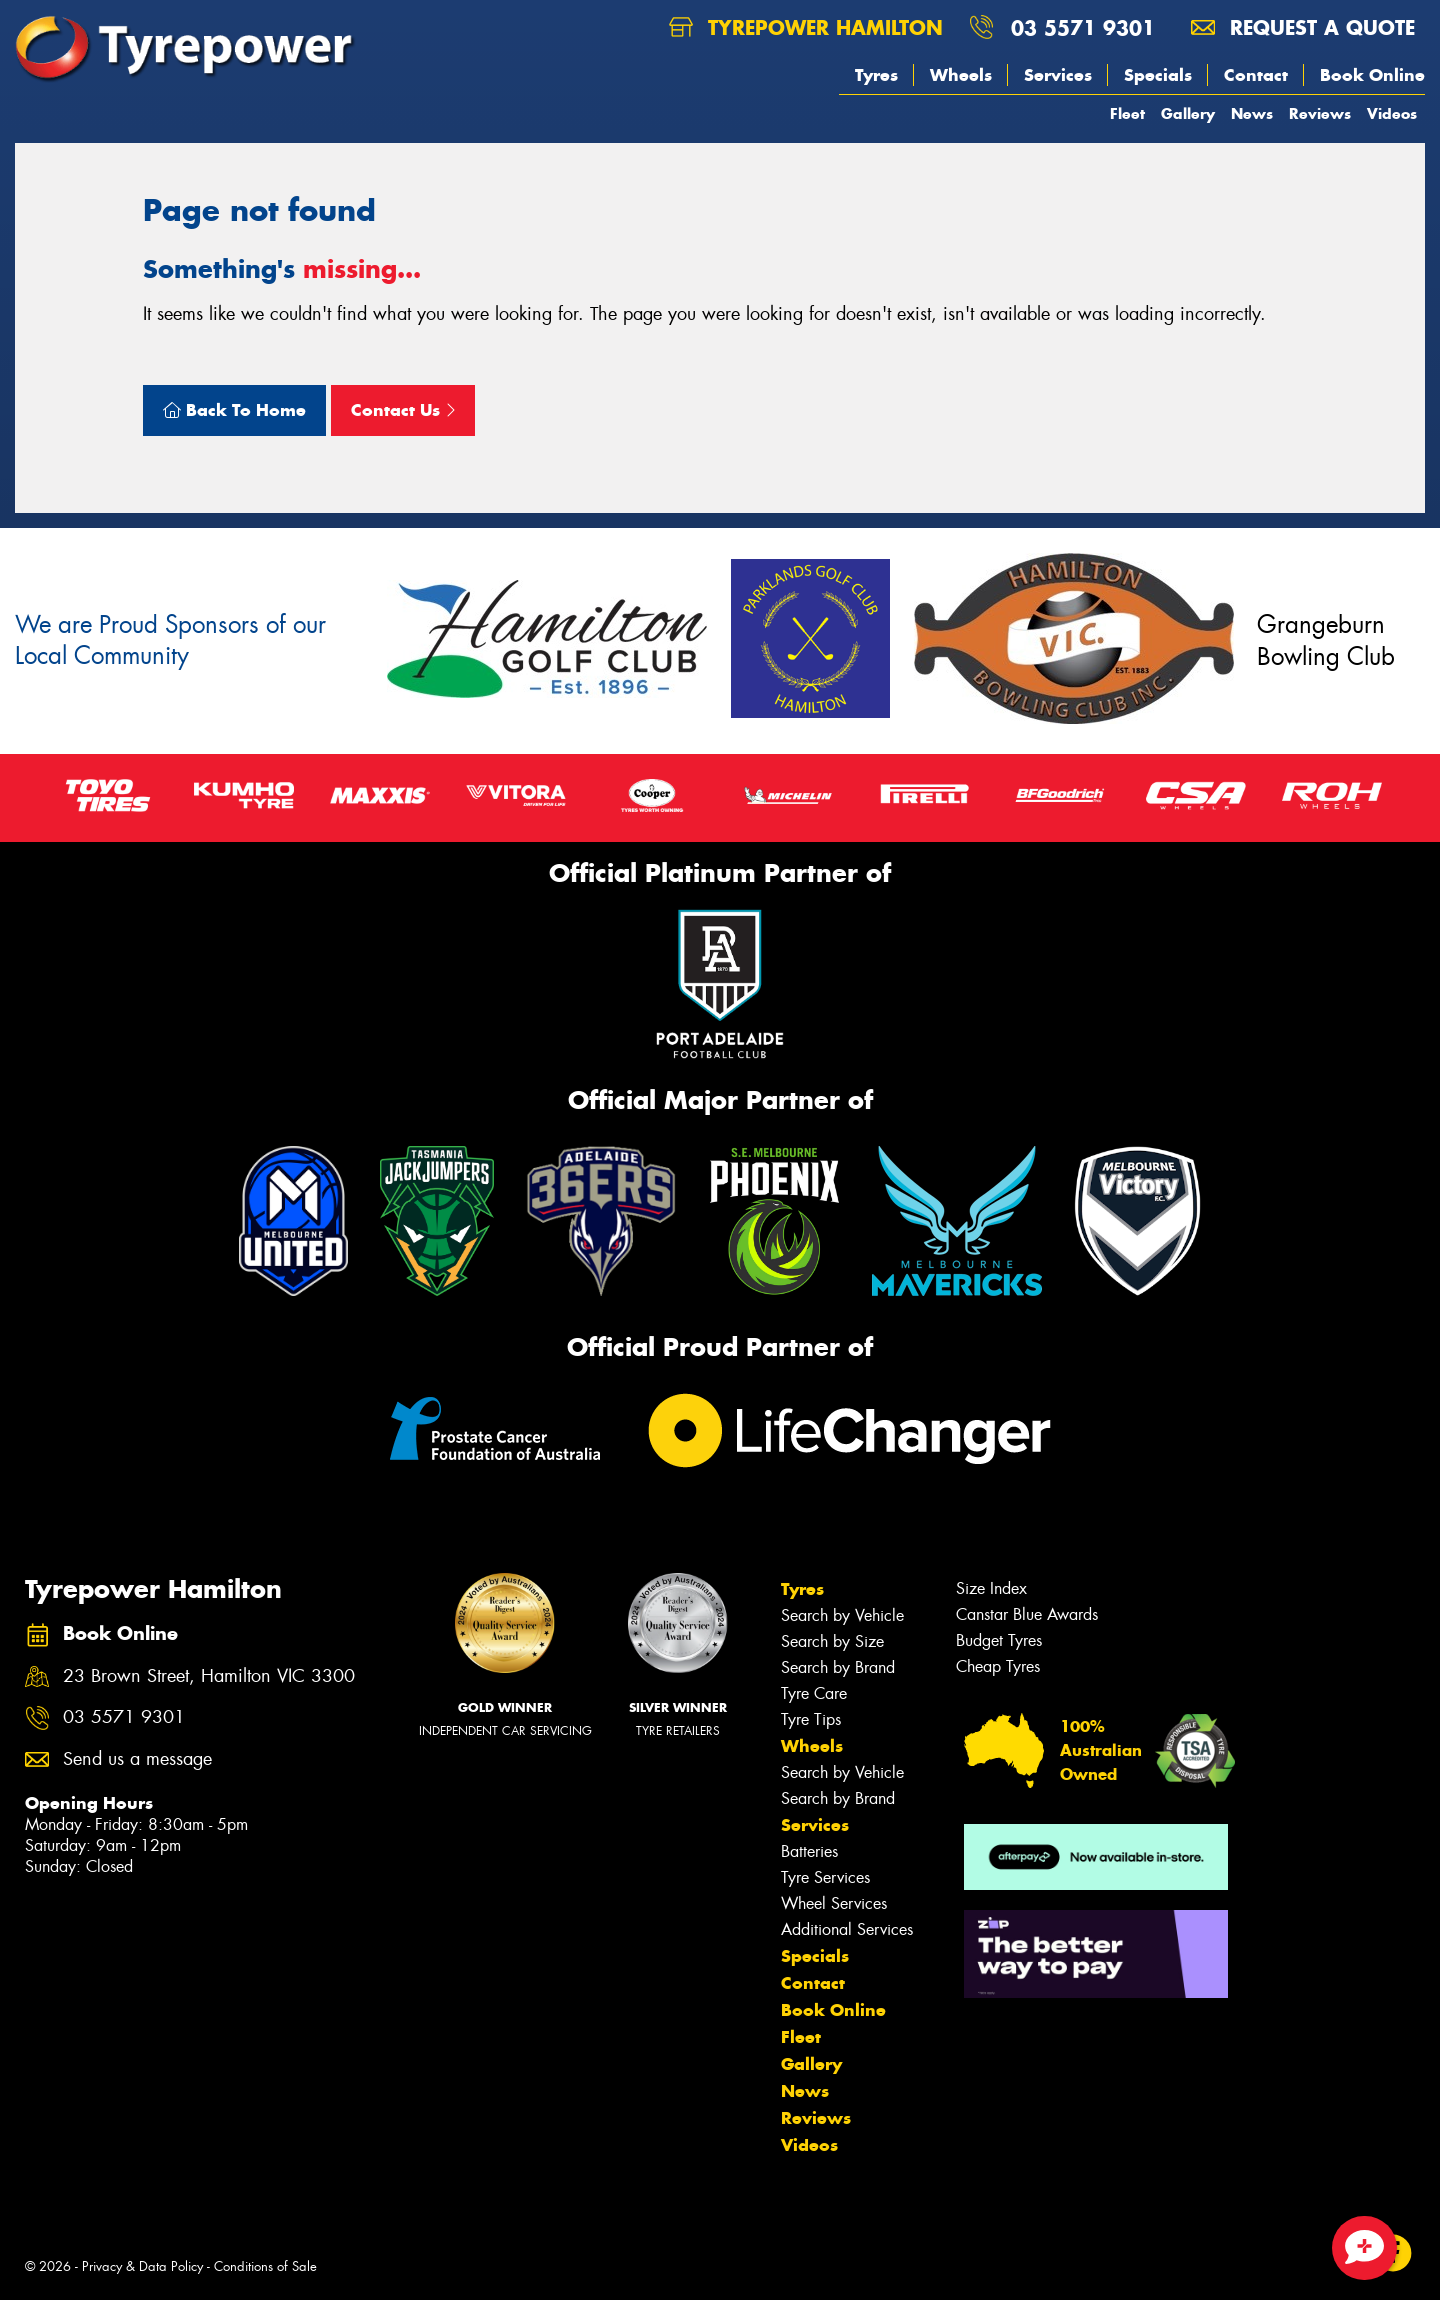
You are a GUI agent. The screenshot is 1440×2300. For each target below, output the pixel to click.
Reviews (1320, 113)
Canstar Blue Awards (1027, 1614)
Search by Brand (838, 1667)
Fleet (1127, 113)
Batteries (809, 1851)
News (1252, 113)
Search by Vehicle (842, 1615)
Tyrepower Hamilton (806, 27)
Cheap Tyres (998, 1666)
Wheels (961, 75)
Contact (1256, 75)
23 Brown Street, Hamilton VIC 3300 (209, 1676)
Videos (1392, 113)
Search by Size (832, 1641)
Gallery (1188, 113)
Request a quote (1303, 27)
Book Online (1372, 75)
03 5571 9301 (1083, 27)
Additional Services (847, 1929)
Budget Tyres (999, 1640)
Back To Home (234, 410)
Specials (1158, 75)
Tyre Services (825, 1877)
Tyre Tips (811, 1719)
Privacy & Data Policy (142, 2266)
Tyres (876, 75)
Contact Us (403, 410)
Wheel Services (834, 1903)
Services (1058, 75)
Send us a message (137, 1759)
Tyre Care (814, 1693)
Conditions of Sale (265, 2266)
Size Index (991, 1588)
